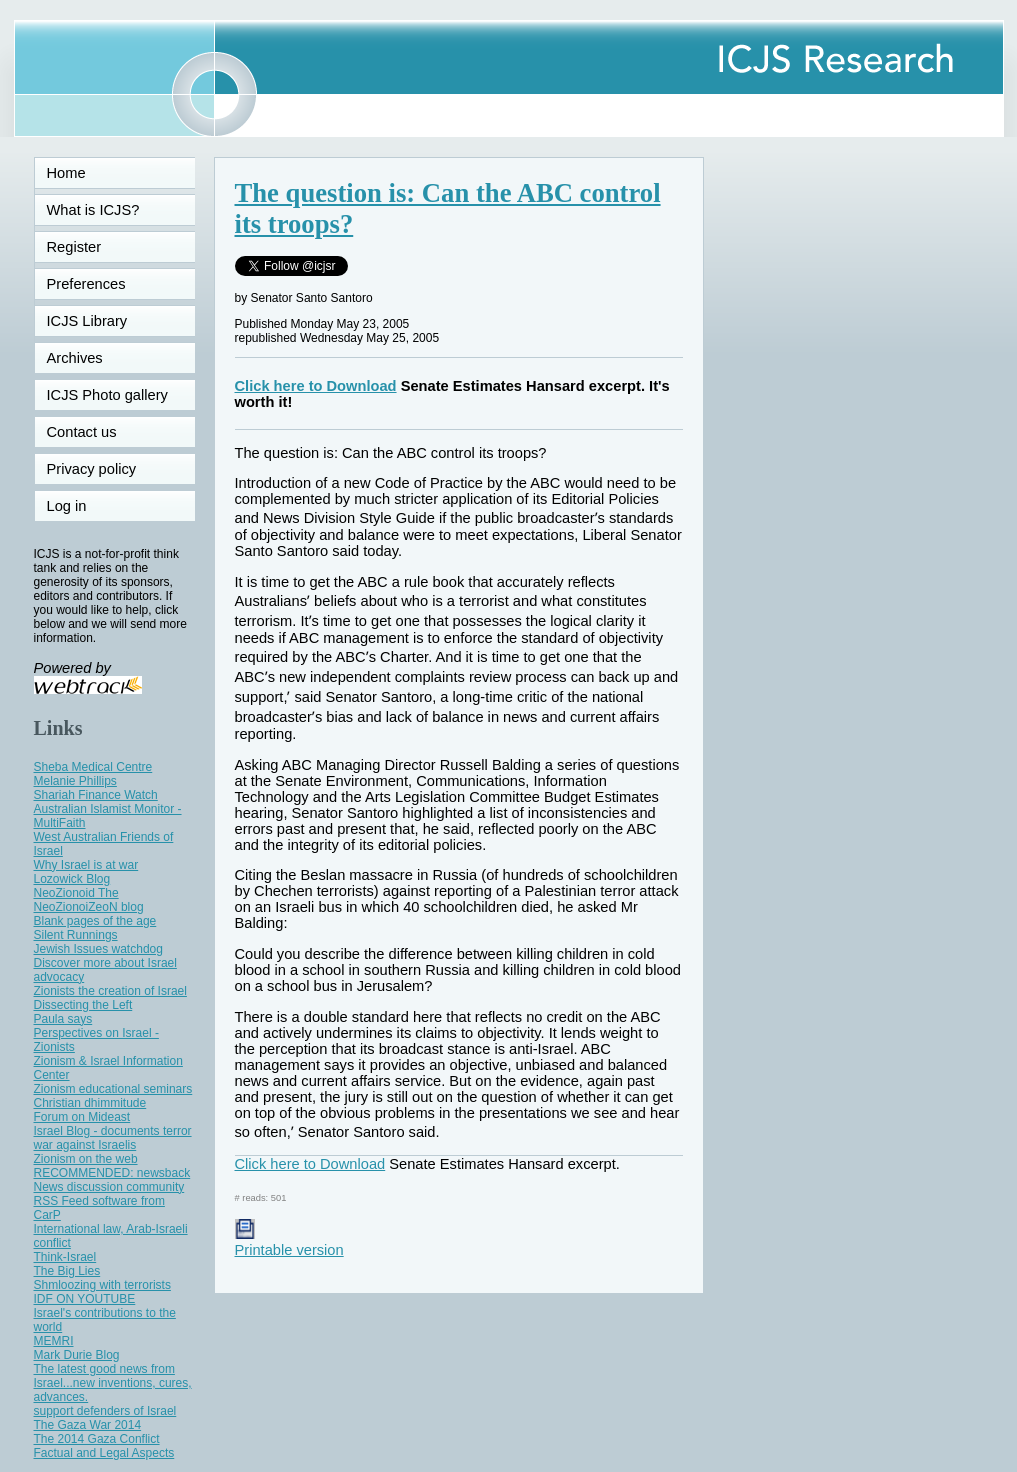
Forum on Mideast (82, 1117)
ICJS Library (87, 321)
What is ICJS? (93, 210)
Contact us (82, 432)
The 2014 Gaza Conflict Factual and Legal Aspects (104, 1446)
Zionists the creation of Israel (110, 991)
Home (66, 173)
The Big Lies (67, 1271)
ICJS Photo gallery (107, 395)
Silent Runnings (76, 935)
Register (74, 247)
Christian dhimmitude (90, 1103)
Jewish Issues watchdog (98, 949)
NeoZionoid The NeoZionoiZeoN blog (89, 900)
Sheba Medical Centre (93, 767)
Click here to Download (316, 386)
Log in (79, 506)
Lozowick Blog (72, 879)
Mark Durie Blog (77, 1355)
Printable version (289, 1242)
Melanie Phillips (75, 781)
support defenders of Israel (105, 1411)
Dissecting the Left (83, 1005)
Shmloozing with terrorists (102, 1285)
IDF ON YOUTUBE (85, 1299)
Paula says (63, 1019)
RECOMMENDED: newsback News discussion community (112, 1180)
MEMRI (54, 1341)
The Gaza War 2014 (88, 1425)
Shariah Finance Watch (96, 795)
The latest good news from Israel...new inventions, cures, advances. (113, 1383)
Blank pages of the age (95, 921)
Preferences (86, 284)
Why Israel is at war (86, 865)
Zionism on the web (86, 1159)
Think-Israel (65, 1257)
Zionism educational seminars (113, 1089)
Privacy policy (92, 469)
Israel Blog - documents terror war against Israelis (113, 1138)
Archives (75, 358)
